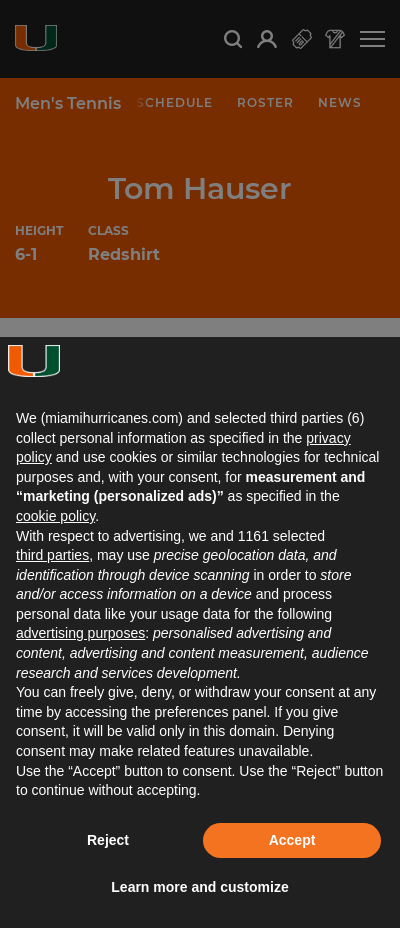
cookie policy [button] (55, 516)
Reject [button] (108, 840)
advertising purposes (80, 633)
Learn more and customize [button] (199, 887)
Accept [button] (292, 840)
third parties (52, 555)
